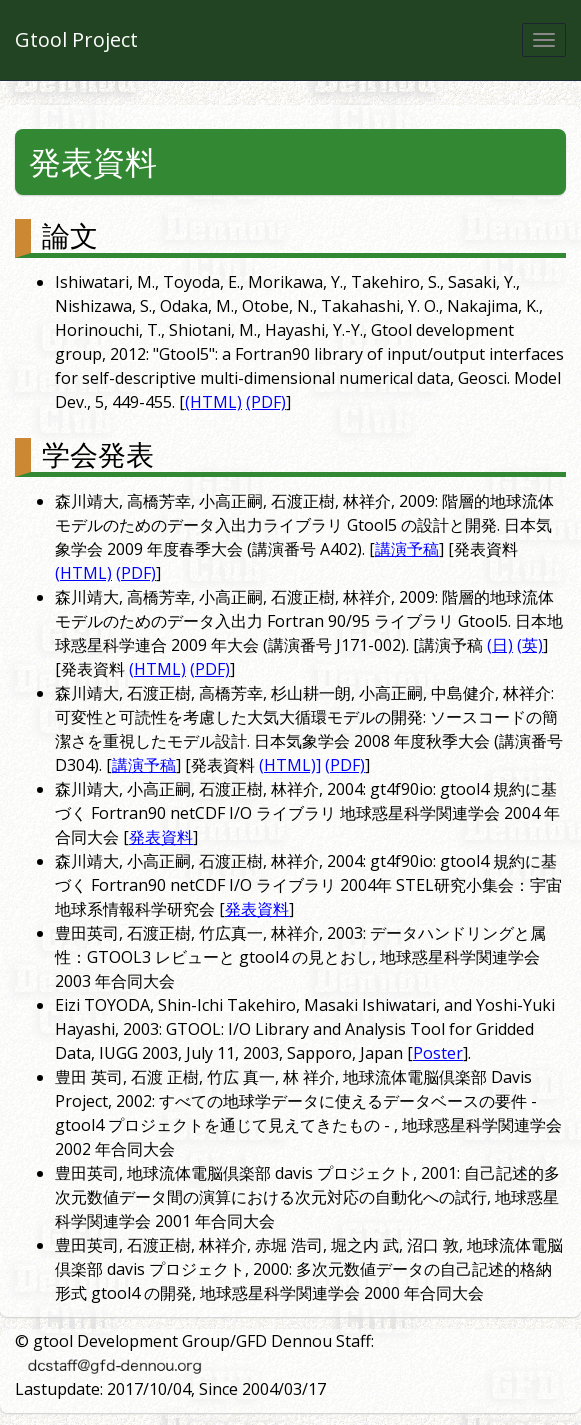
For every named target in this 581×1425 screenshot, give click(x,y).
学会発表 (98, 454)
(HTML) (213, 402)
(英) (530, 645)
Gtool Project (76, 39)
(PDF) (266, 402)
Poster (438, 1053)
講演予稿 (407, 549)
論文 (70, 235)
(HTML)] (290, 765)
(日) (500, 645)
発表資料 (93, 161)
